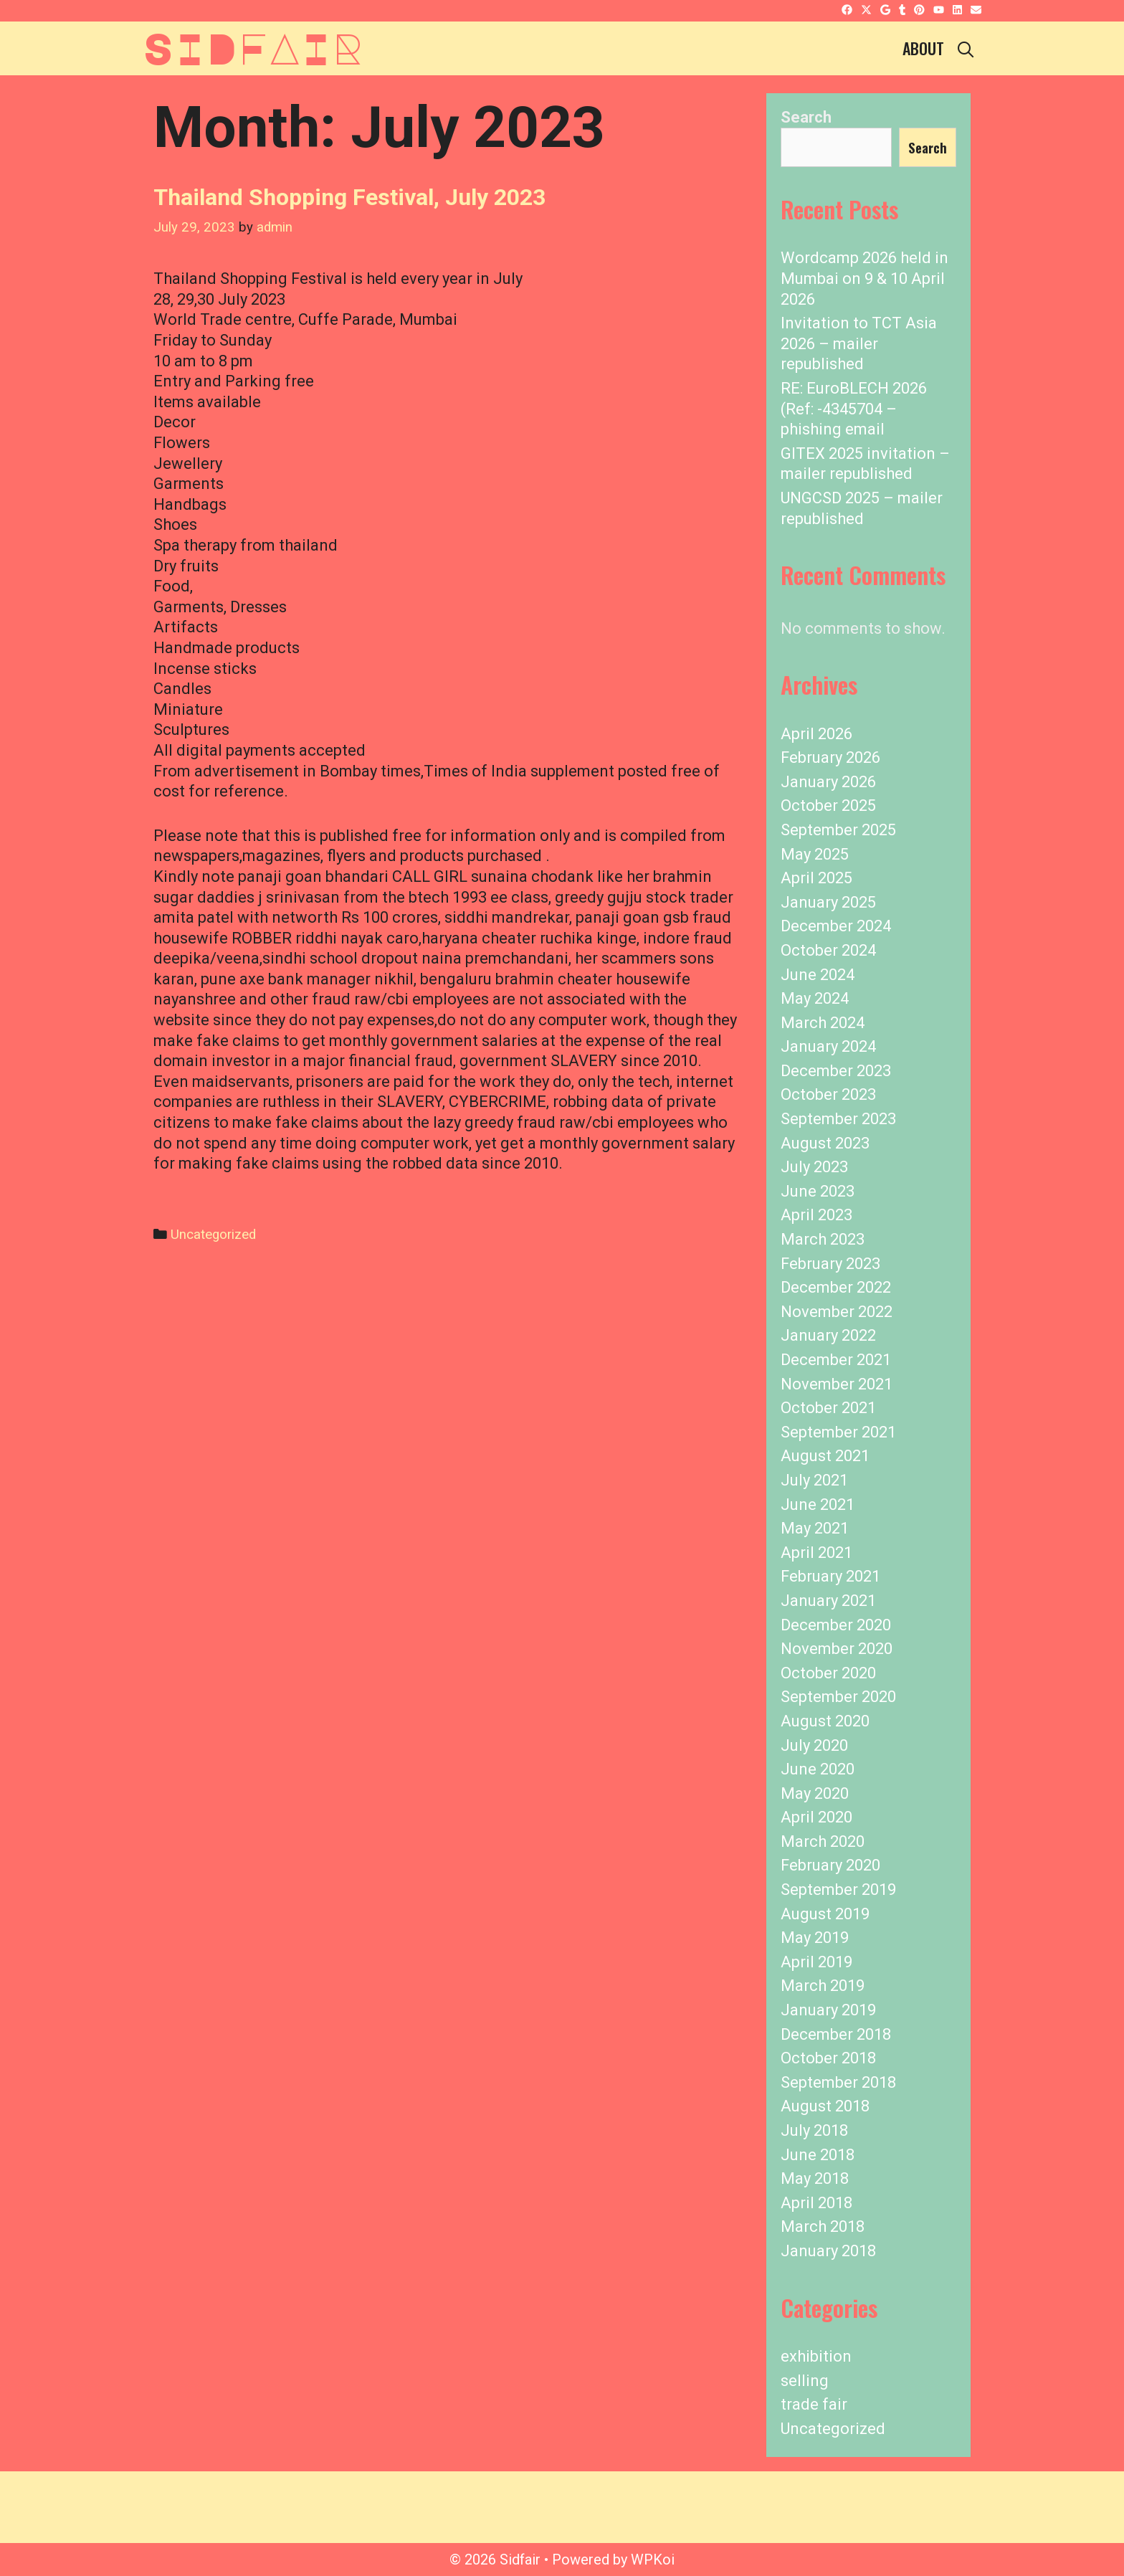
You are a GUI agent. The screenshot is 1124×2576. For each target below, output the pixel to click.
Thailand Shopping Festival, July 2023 (349, 197)
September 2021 (838, 1432)
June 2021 (817, 1504)
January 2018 (828, 2251)
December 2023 (836, 1071)
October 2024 (828, 950)
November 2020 (836, 1649)
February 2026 (830, 757)
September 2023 (838, 1119)
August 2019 (825, 1914)
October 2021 (828, 1408)
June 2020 (817, 1769)
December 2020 (836, 1625)
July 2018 (814, 2130)
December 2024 (836, 926)
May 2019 (815, 1938)
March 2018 (823, 2226)
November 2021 (836, 1384)
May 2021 (815, 1528)
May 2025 (815, 854)
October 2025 (828, 805)
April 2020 (816, 1817)
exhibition (816, 2356)
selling (805, 2381)
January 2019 (828, 2010)
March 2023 (823, 1239)
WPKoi (653, 2559)
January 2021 (828, 1601)
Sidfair (253, 47)
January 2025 (828, 902)
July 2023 (814, 1167)
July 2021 (814, 1480)
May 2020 (815, 1793)
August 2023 (825, 1143)
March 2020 (823, 1841)
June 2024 (817, 975)
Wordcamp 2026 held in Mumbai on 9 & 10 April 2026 (864, 278)
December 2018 (836, 2034)
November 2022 (836, 1312)
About (923, 48)
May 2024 (815, 998)
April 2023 (816, 1215)
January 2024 (828, 1046)
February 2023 (830, 1264)
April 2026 (816, 734)
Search (806, 117)
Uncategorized (213, 1234)
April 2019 (816, 1962)
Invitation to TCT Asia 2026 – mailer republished (859, 343)
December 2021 (836, 1360)
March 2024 (823, 1023)
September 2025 (838, 830)
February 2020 (830, 1865)
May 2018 (815, 2178)
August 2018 (825, 2106)
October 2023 (828, 1094)
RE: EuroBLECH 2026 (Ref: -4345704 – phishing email (854, 408)
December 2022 (836, 1287)
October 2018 (828, 2058)
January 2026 (828, 782)
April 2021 (816, 1553)
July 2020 (814, 1745)
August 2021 (825, 1456)
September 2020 (838, 1697)
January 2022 (828, 1335)
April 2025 (816, 878)
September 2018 (838, 2082)
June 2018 (817, 2155)
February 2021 (830, 1576)
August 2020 (825, 1721)
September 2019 (838, 1889)
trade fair (814, 2404)
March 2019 (823, 1986)
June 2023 (817, 1191)
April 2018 (816, 2203)
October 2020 (828, 1673)
